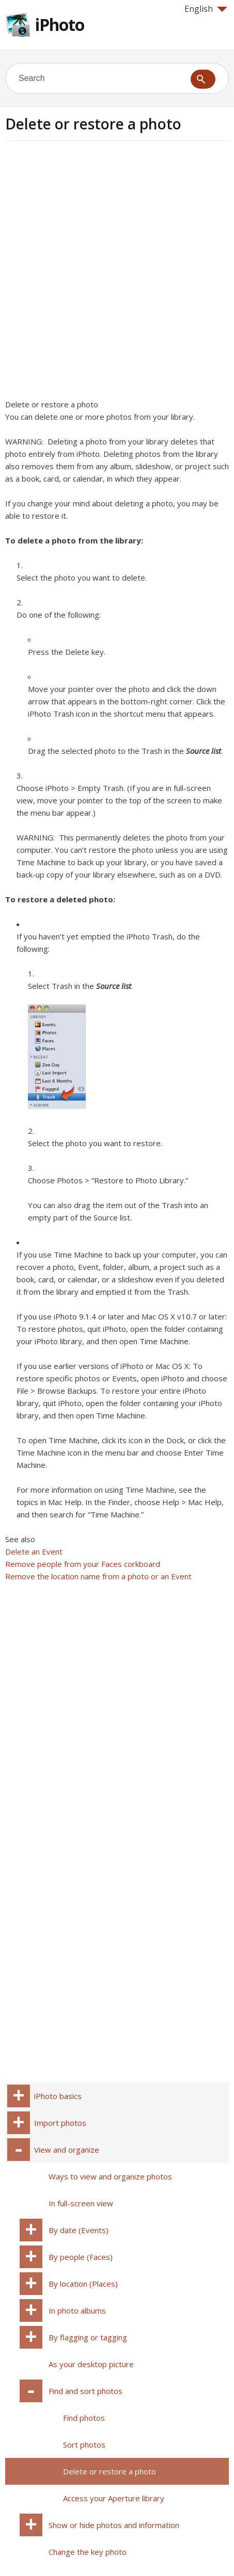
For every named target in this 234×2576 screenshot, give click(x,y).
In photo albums (77, 2310)
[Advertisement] (117, 273)
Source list (203, 751)
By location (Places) (83, 2283)
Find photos (84, 2418)
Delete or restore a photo (109, 2471)
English (205, 8)
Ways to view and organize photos (110, 2176)
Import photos (60, 2123)
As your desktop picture (91, 2364)
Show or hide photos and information (114, 2525)
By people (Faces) (81, 2257)
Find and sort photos (85, 2391)
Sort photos (84, 2444)
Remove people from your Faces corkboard (82, 1564)
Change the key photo (88, 2552)
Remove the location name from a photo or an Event (98, 1576)
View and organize (66, 2149)
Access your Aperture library (113, 2498)
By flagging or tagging (88, 2337)
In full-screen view (81, 2203)
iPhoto (59, 24)
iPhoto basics (58, 2096)
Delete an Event (34, 1551)
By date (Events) (78, 2230)
